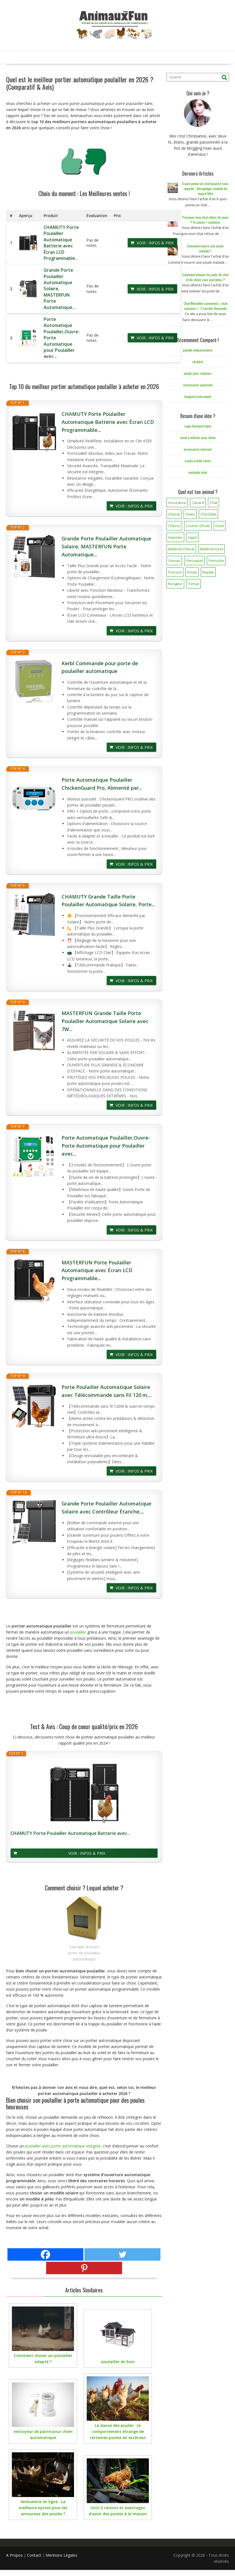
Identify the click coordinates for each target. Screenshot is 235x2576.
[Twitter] (122, 2254)
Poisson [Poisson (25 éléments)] (175, 572)
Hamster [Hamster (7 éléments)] (175, 537)
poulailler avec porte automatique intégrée (63, 2146)
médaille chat (198, 472)
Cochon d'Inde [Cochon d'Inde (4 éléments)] (198, 525)
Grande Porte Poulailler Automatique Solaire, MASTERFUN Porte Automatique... (106, 546)
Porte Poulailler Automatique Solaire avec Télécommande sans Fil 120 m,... (107, 1391)
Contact (34, 2555)
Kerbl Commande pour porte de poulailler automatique (100, 667)
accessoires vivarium (198, 449)
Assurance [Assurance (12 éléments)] (177, 502)
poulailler (78, 1632)
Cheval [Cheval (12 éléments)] (174, 514)
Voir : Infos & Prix (155, 242)
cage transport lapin (197, 426)
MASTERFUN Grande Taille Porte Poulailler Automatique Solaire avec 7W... (105, 1021)
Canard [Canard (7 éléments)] (198, 502)
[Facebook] (45, 2254)
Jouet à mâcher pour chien (198, 437)
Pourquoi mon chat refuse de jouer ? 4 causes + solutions (205, 219)
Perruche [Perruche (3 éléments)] (216, 560)
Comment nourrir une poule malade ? (205, 248)
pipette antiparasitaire (197, 350)
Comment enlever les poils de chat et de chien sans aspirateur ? (205, 277)
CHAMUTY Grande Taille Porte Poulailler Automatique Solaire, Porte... (108, 900)
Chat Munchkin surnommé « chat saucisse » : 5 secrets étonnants (205, 306)
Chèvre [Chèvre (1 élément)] (174, 525)
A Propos (14, 2555)
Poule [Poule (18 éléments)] (192, 572)
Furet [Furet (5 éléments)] (219, 525)
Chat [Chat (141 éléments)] (213, 502)
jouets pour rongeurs (198, 373)
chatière (197, 361)
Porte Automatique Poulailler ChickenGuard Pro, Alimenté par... (102, 783)
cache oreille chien (198, 460)
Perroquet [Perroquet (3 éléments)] (194, 560)
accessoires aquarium (198, 384)
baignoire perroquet (197, 396)
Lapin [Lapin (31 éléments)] (192, 537)
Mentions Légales (61, 2555)
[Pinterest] (84, 2268)
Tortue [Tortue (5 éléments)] (193, 583)
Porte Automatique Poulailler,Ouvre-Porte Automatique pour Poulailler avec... (106, 1145)
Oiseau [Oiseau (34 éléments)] (174, 560)
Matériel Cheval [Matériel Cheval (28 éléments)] (181, 548)
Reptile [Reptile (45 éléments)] (208, 572)
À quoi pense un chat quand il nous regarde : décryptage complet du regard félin (205, 188)
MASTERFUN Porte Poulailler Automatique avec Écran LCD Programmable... (97, 1270)
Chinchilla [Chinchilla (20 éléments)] (208, 514)
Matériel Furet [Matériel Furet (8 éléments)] (211, 548)
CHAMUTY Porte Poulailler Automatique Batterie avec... (70, 1833)
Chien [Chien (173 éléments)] (190, 514)
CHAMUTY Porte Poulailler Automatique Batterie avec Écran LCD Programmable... (61, 242)
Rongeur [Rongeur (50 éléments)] (175, 583)
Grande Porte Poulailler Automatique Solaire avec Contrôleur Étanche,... (106, 1507)
